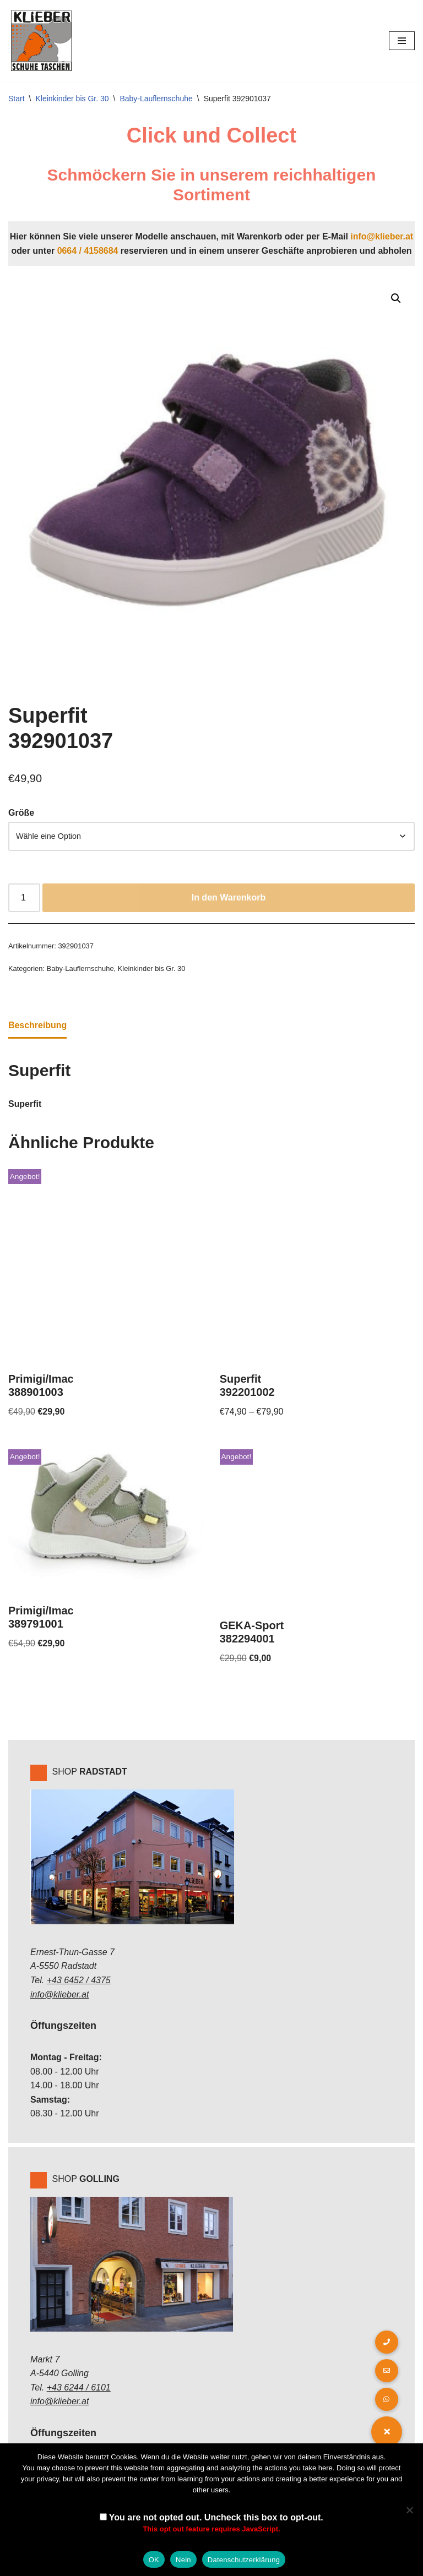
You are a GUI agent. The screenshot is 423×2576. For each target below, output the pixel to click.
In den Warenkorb (229, 898)
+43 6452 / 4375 (79, 1981)
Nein (183, 2560)
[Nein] (409, 2509)
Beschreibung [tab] (37, 1025)
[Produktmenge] (24, 898)
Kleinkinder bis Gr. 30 (72, 98)
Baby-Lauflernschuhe (156, 98)
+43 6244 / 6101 (79, 2388)
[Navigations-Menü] (402, 40)
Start (16, 98)
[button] (396, 298)
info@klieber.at (382, 236)
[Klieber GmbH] (41, 41)
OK (154, 2560)
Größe (21, 812)
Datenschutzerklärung (244, 2560)
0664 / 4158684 (87, 250)
